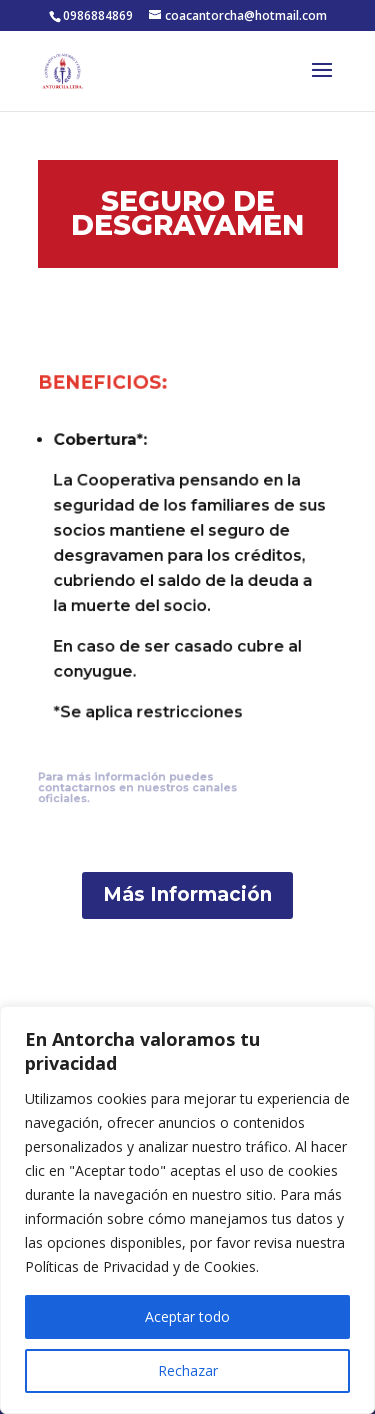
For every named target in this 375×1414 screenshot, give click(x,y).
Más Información (187, 894)
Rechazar (188, 1370)
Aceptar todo (187, 1316)
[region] (187, 1210)
